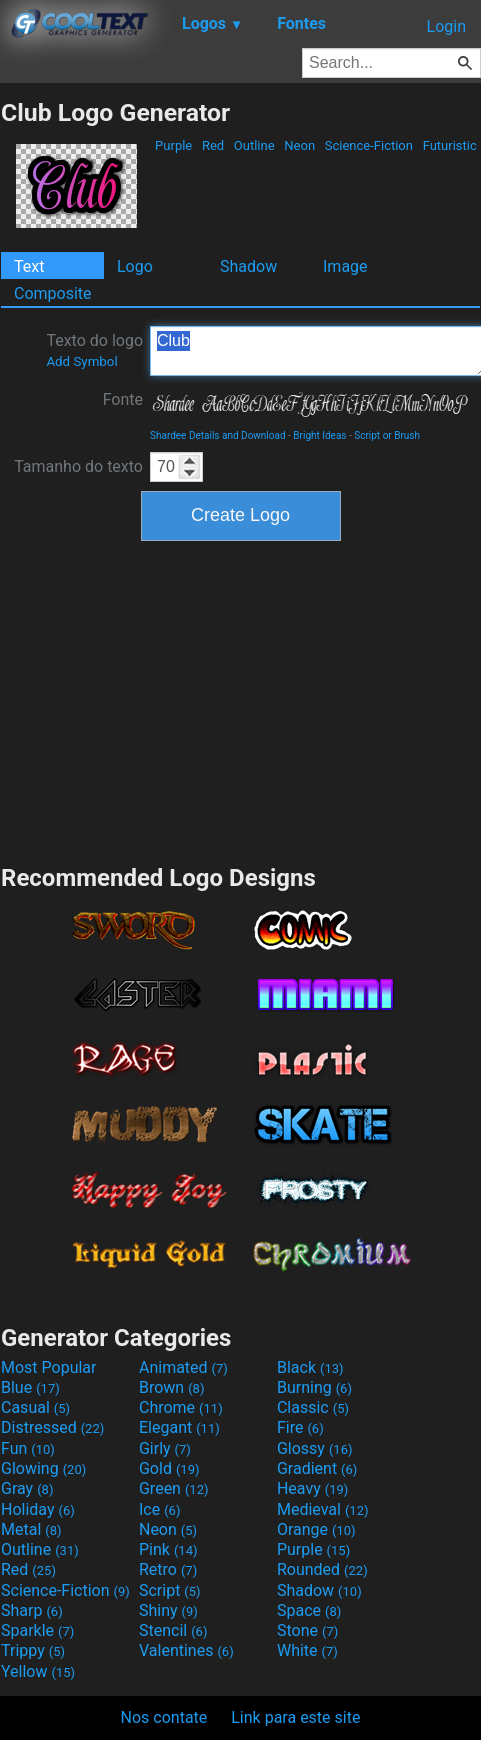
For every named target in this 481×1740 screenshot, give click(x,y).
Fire (300, 1427)
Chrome (181, 1407)
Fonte (123, 399)
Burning (314, 1387)
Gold (169, 1468)
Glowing (43, 1468)
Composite (53, 293)
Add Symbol (81, 361)
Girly (165, 1448)
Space (309, 1610)
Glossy (315, 1448)
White (307, 1650)
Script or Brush (387, 435)
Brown (171, 1387)
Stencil (173, 1630)
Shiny (168, 1610)
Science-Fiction (369, 145)
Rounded (322, 1569)
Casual (35, 1407)
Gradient (317, 1468)
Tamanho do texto (78, 466)
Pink (168, 1549)
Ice (159, 1509)
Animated (183, 1367)
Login (446, 26)
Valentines (186, 1650)
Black (310, 1367)
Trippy (33, 1650)
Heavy (312, 1488)
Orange (316, 1529)
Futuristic (449, 145)
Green (174, 1488)
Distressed (52, 1427)
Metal (31, 1529)
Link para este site (295, 1717)
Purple (174, 145)
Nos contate (164, 1717)
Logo (135, 266)
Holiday (38, 1509)
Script (170, 1590)
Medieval (323, 1509)
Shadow (248, 266)
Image (345, 266)
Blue (30, 1387)
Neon (299, 145)
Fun (28, 1448)
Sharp (32, 1610)
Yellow (38, 1671)
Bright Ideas (319, 435)
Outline (254, 145)
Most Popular (49, 1367)
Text (29, 266)
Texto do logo (94, 350)
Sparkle (37, 1630)
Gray (27, 1488)
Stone (307, 1630)
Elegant (179, 1427)
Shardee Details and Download (218, 435)
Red (213, 145)
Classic (313, 1407)
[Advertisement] (241, 700)
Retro (168, 1569)
